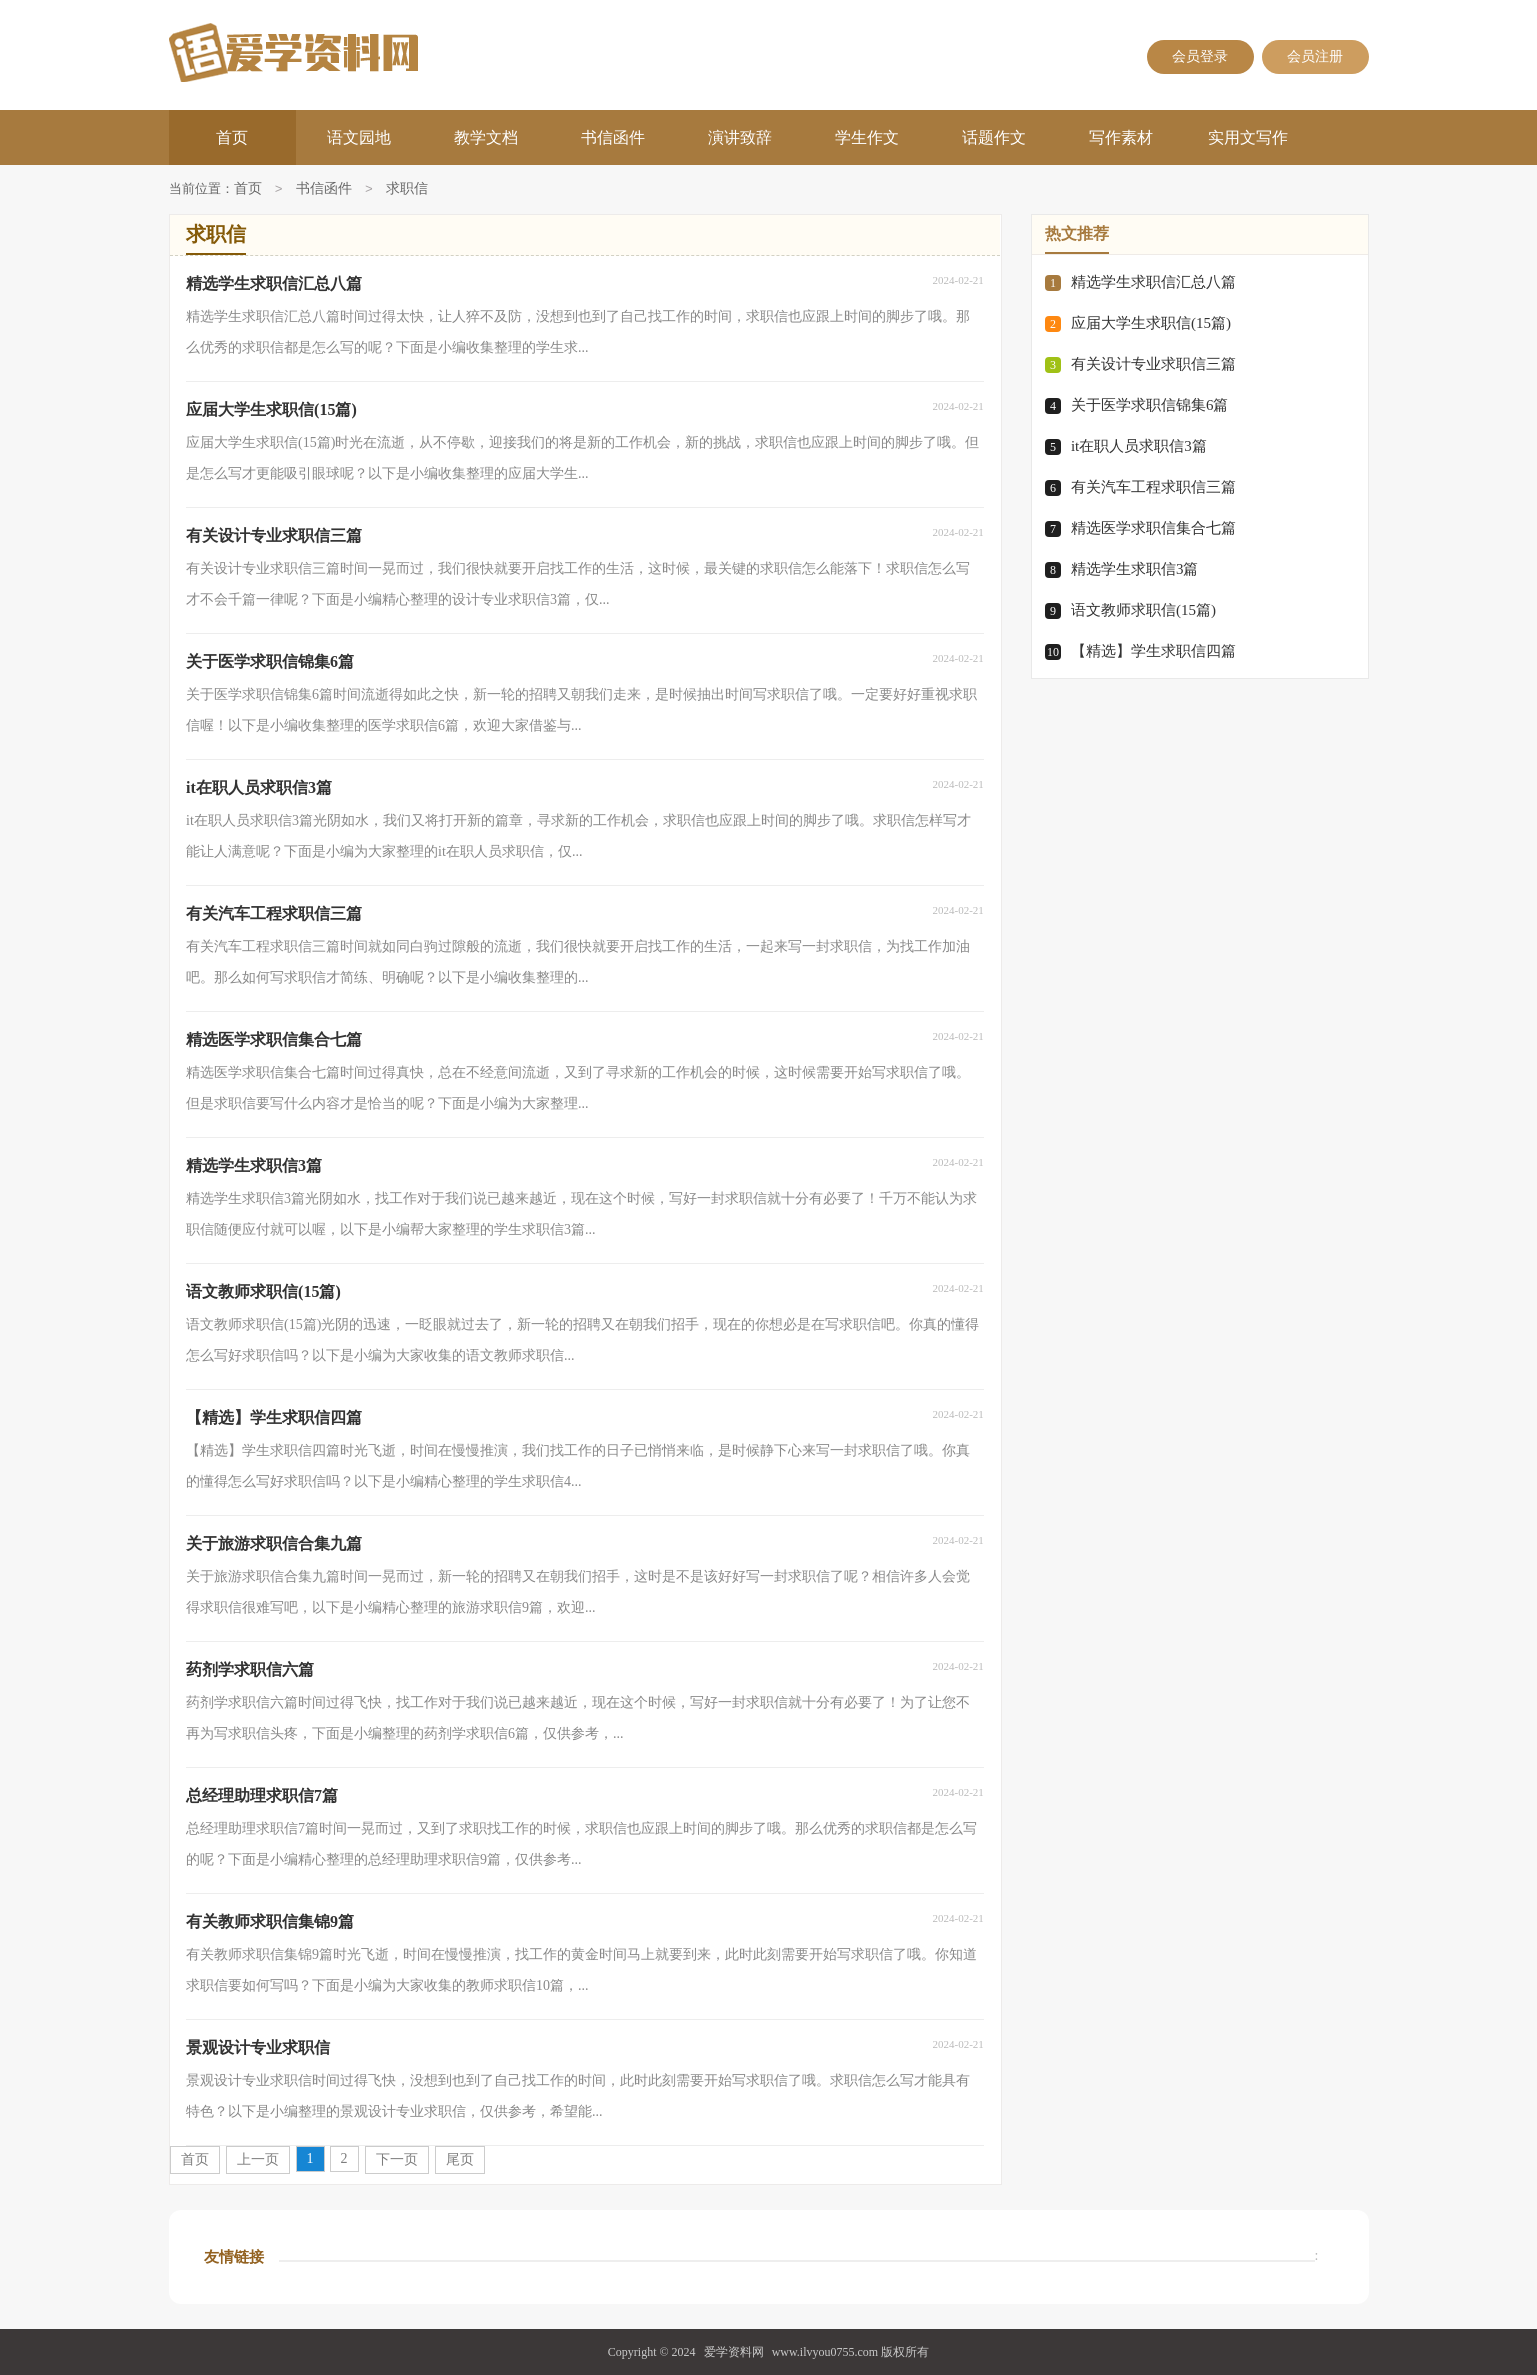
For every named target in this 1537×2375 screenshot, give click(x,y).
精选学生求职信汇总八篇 (1153, 282)
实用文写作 (1248, 137)
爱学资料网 (734, 2352)
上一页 (258, 2159)
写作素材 (1121, 137)
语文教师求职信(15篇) (1143, 610)
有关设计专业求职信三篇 (1153, 364)
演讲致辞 (740, 137)
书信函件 (613, 137)
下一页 (397, 2159)
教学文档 (486, 137)
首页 (232, 137)
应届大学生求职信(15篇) (1151, 323)
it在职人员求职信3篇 (1139, 446)
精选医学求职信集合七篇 (1153, 528)
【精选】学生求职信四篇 (1153, 651)
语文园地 (359, 137)
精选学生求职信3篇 (1135, 569)
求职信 (407, 189)
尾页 (460, 2159)
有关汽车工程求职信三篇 (1153, 487)
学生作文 (867, 137)
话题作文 (994, 137)
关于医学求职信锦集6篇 (1150, 405)
